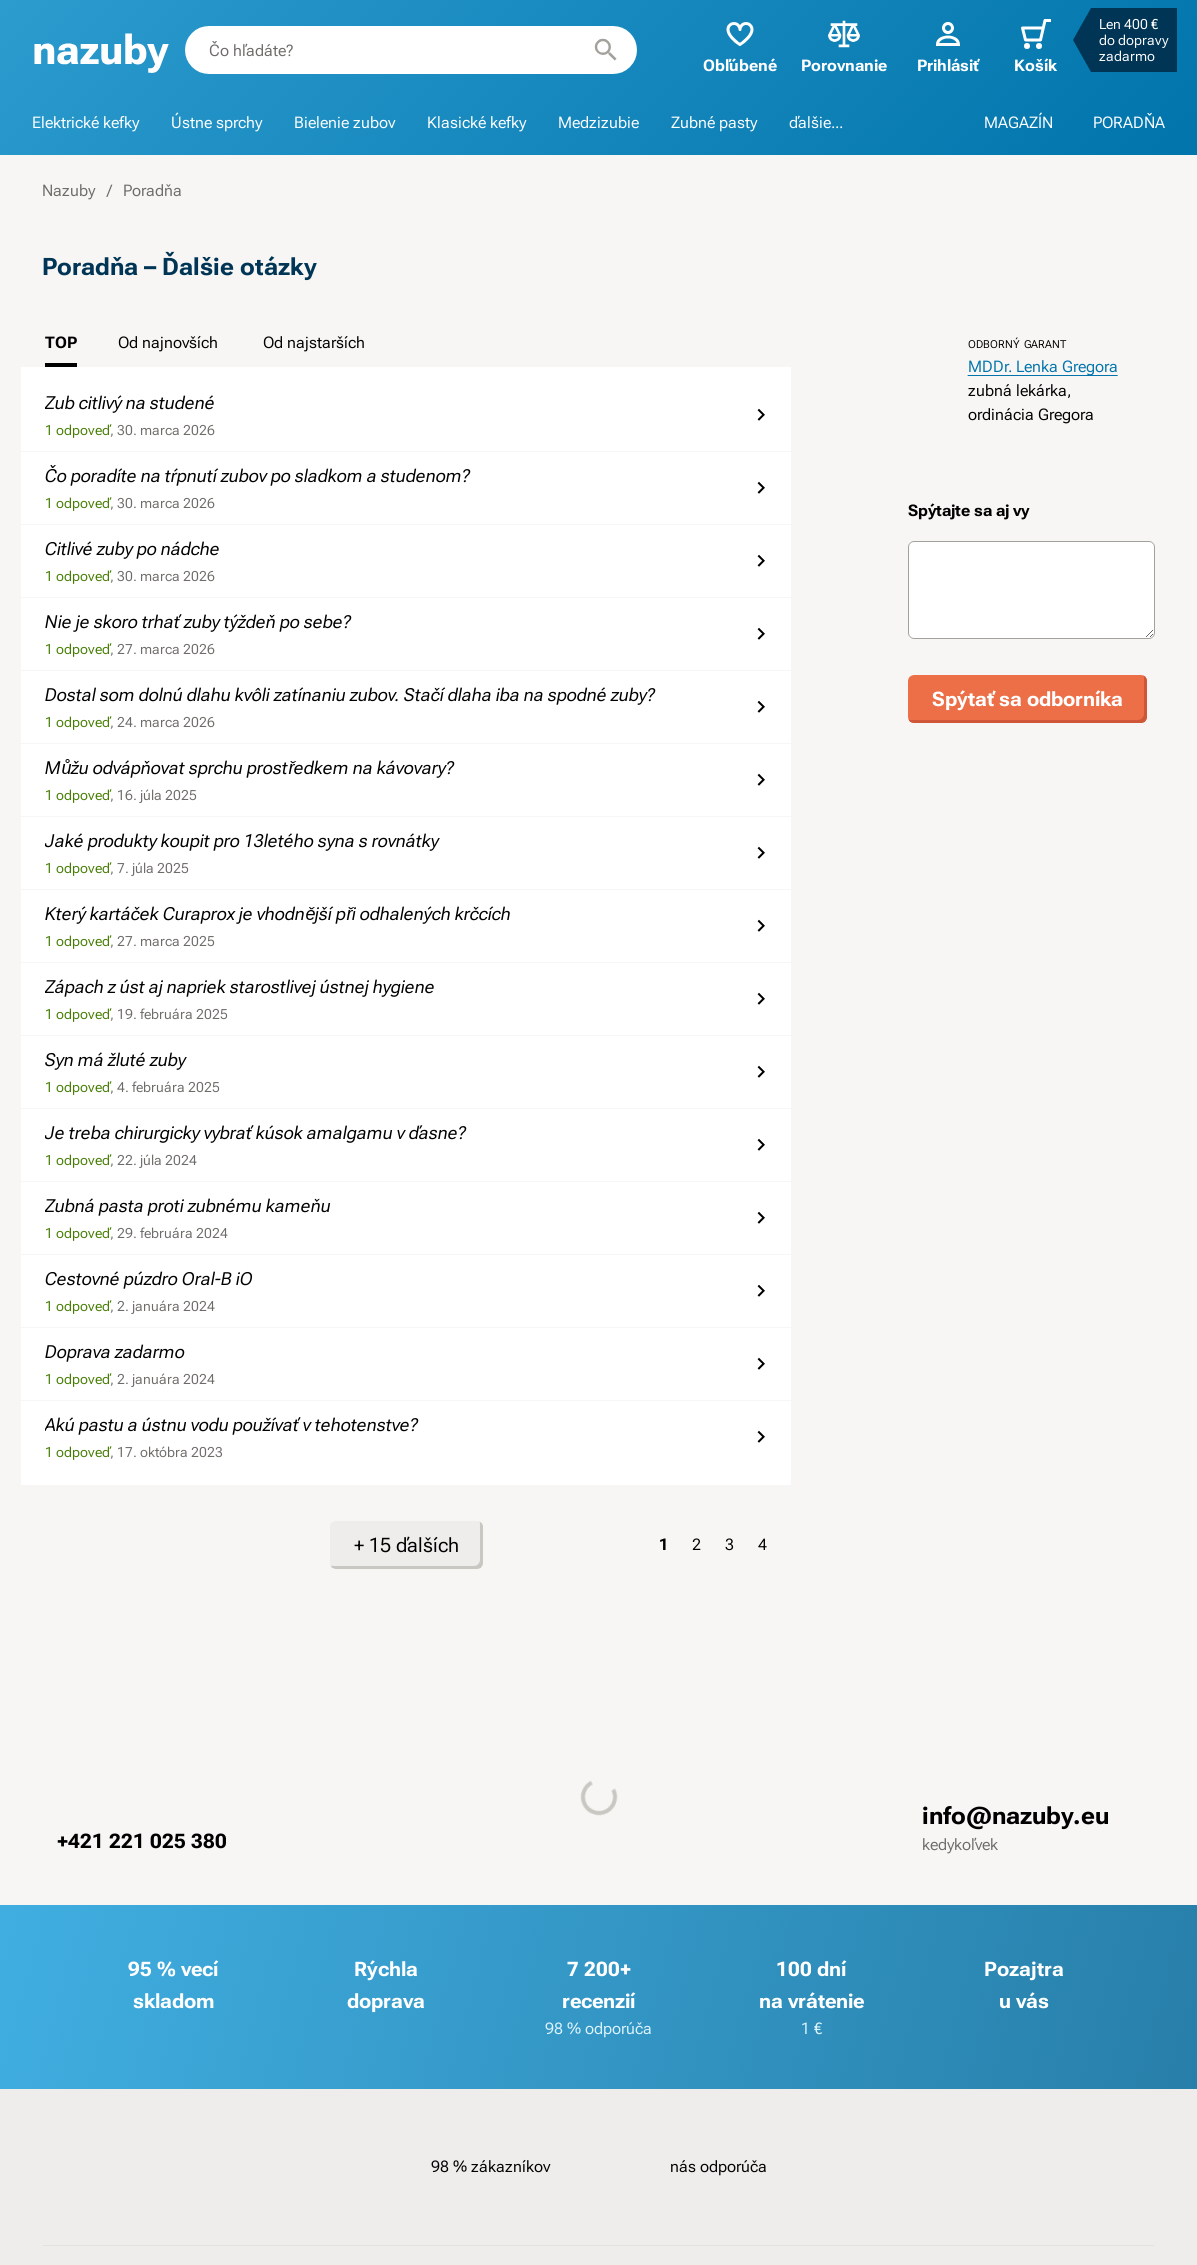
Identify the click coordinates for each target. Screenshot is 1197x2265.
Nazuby (68, 190)
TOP (61, 342)
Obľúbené (740, 45)
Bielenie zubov (344, 122)
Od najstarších (314, 342)
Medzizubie (598, 122)
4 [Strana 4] (762, 1544)
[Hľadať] (606, 50)
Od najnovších (168, 342)
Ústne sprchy (216, 122)
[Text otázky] (1031, 590)
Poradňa (152, 190)
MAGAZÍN (1018, 122)
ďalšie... (816, 122)
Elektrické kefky (85, 122)
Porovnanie (844, 45)
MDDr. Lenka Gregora (1043, 366)
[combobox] (411, 50)
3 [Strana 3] (729, 1544)
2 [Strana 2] (696, 1544)
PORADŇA (1129, 122)
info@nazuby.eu (1015, 1816)
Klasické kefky (476, 122)
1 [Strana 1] (663, 1544)
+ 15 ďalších (406, 1545)
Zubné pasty (714, 122)
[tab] (61, 349)
